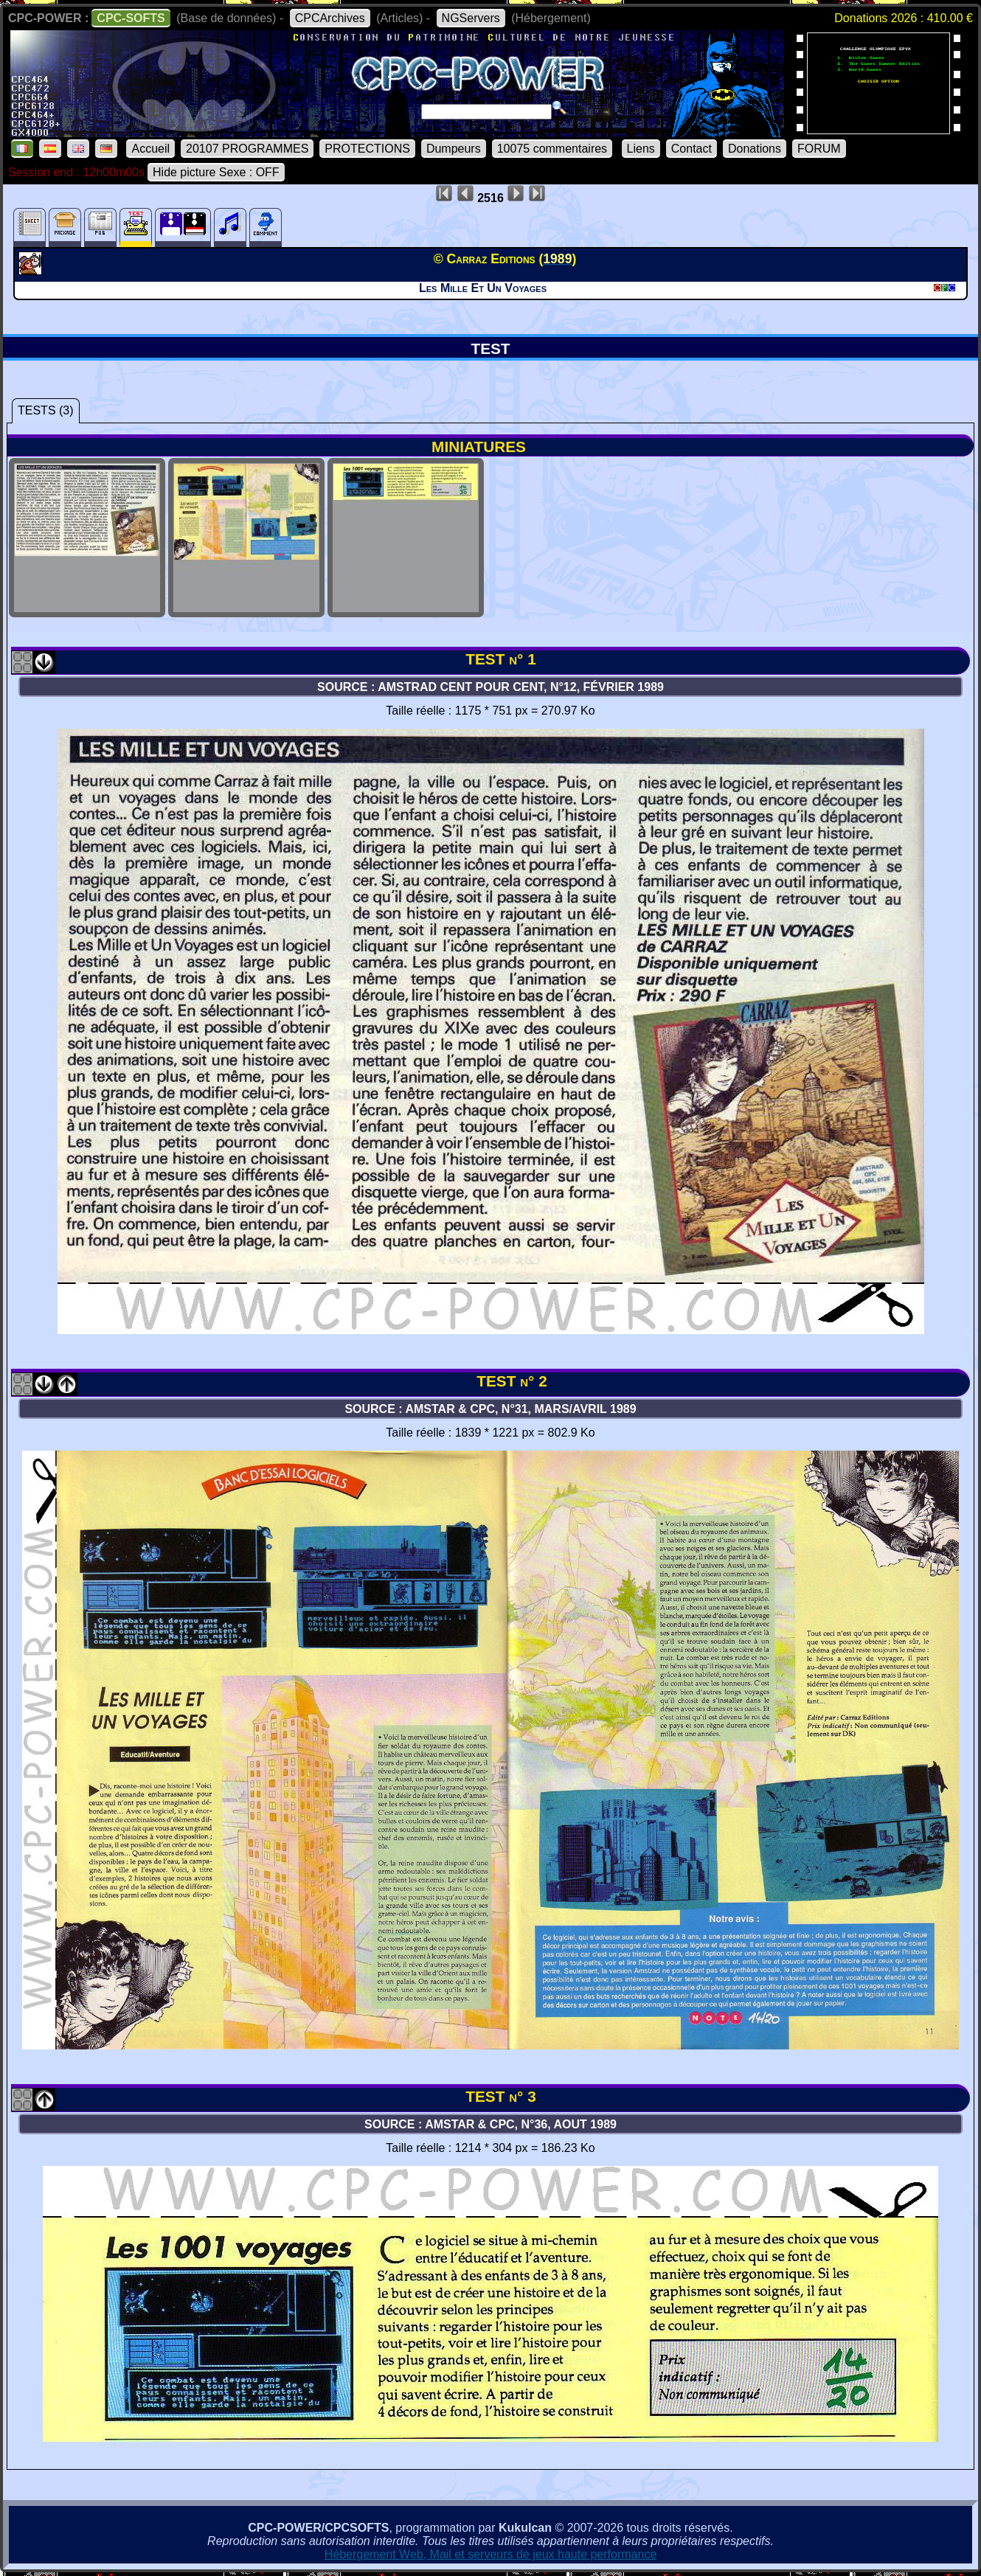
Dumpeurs (453, 148)
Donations (754, 148)
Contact (691, 148)
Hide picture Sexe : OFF (216, 172)
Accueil (150, 148)
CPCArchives (330, 18)
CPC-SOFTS (130, 18)
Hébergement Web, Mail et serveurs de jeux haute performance (491, 2554)
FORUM (819, 148)
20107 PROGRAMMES (247, 148)
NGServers (471, 18)
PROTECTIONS (367, 148)
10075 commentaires (552, 148)
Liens (641, 148)
